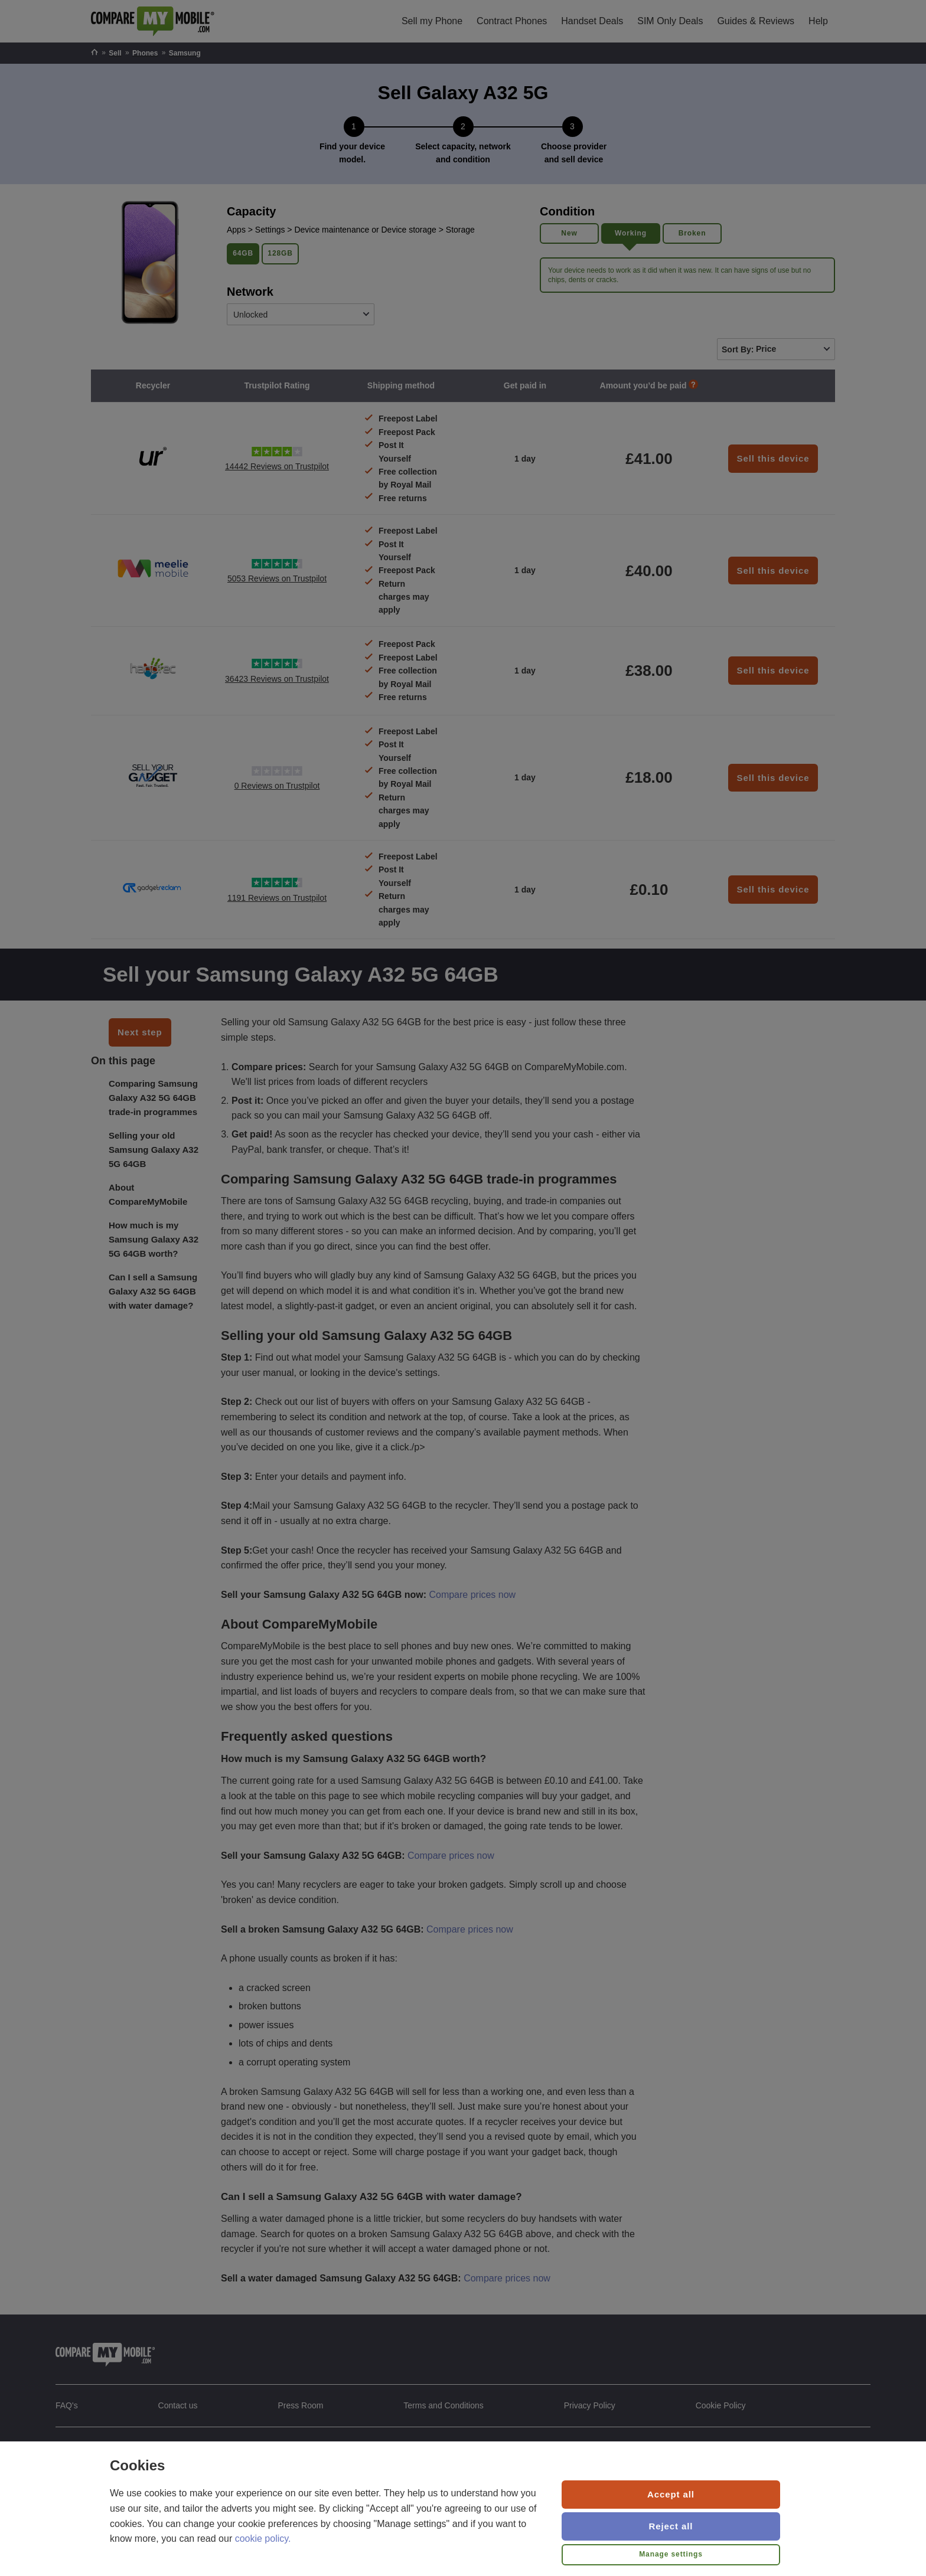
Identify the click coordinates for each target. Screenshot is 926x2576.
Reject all (671, 2526)
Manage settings (671, 2554)
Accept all (670, 2494)
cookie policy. (263, 2538)
